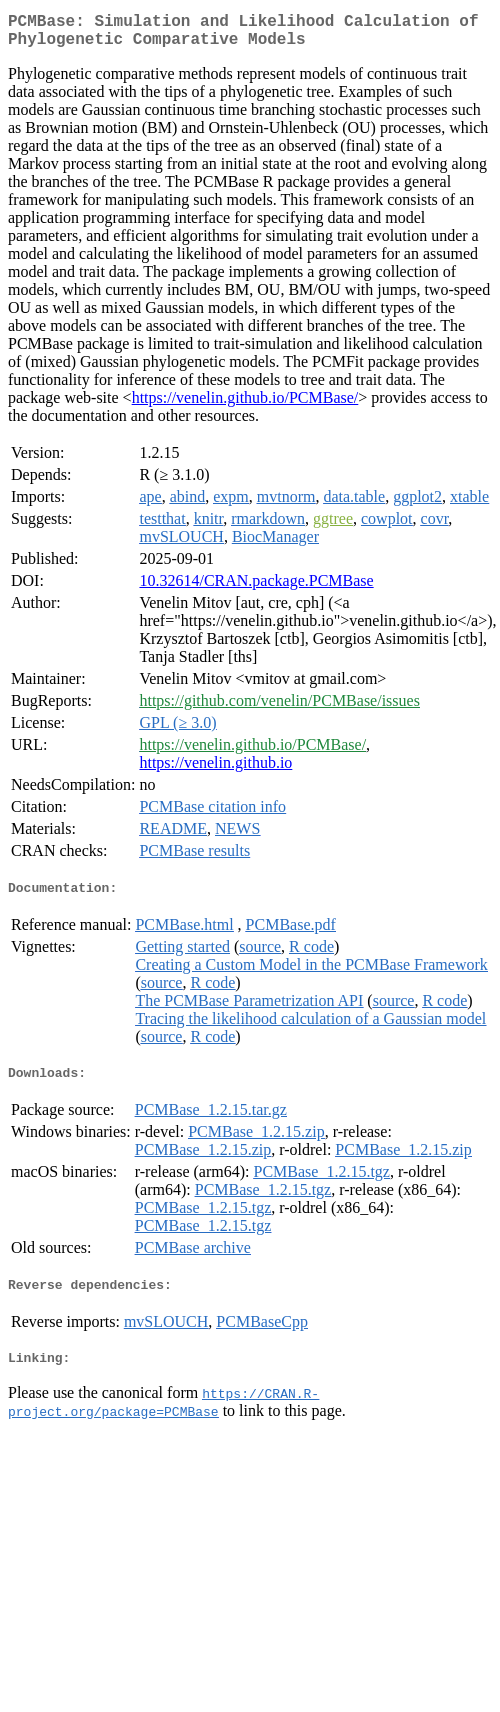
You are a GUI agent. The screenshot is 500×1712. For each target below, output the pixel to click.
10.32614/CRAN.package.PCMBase (256, 588)
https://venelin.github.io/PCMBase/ (245, 405)
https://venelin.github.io (215, 770)
